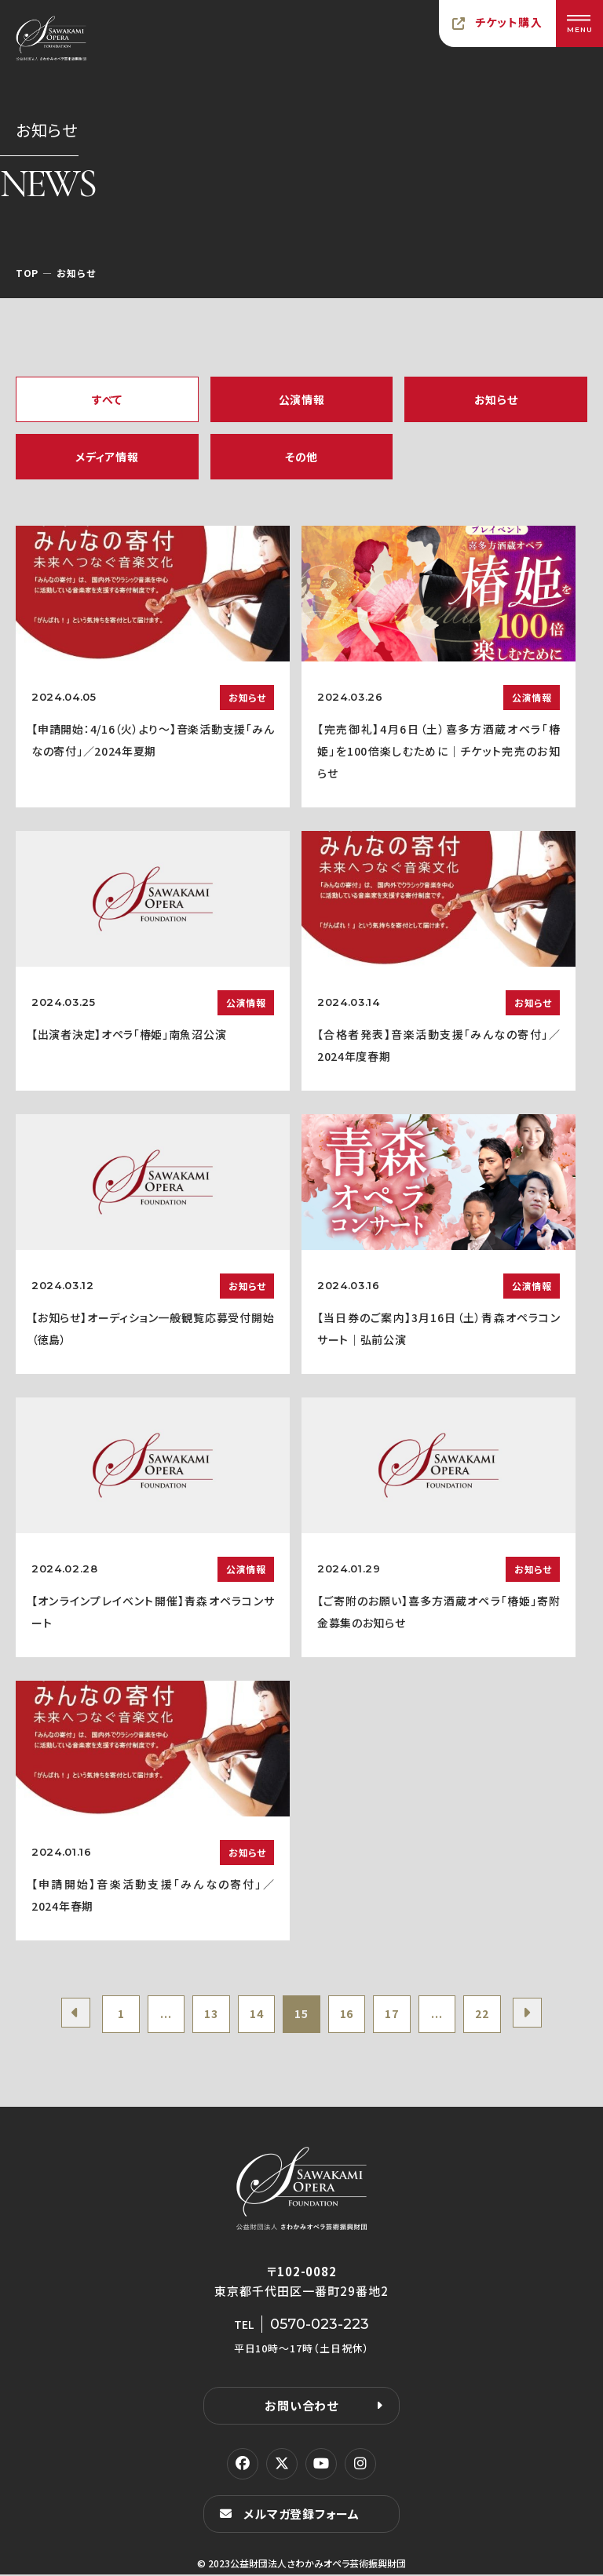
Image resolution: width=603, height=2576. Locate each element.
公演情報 (302, 399)
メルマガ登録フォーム (301, 2515)
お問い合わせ (301, 2407)
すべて (107, 399)
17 (395, 2015)
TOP (27, 272)
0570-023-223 (319, 2325)
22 (488, 2015)
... (160, 2015)
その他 (301, 457)
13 (207, 2015)
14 (254, 2015)
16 (348, 2015)
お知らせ (496, 399)
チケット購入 (509, 22)
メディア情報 (106, 457)
